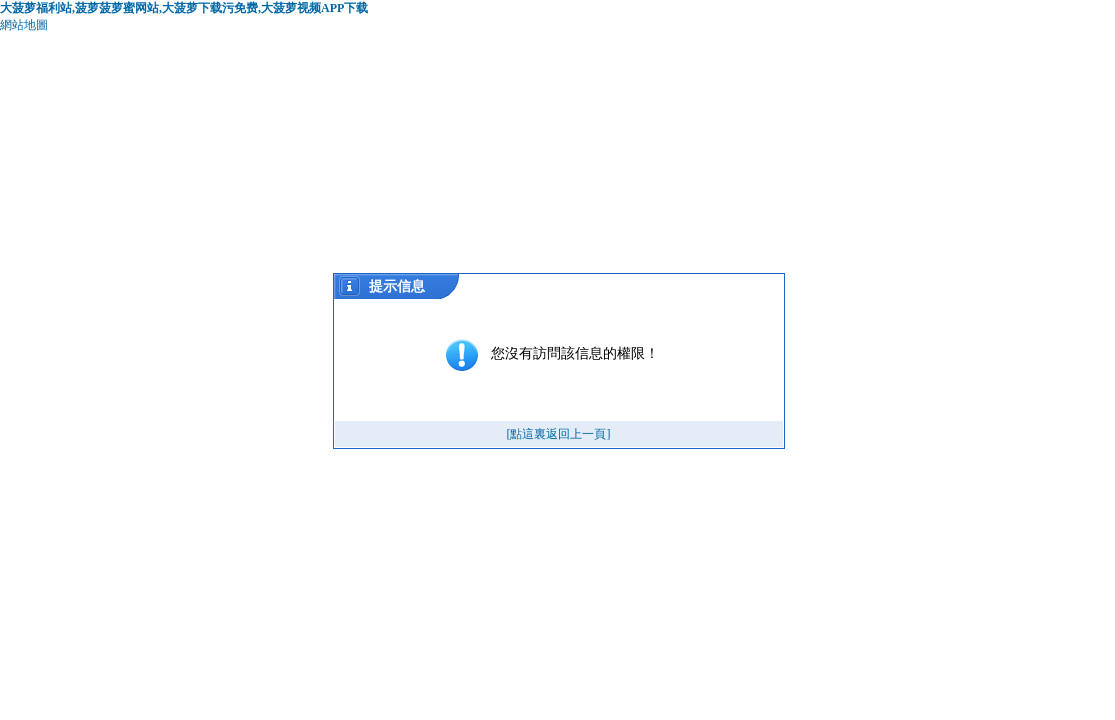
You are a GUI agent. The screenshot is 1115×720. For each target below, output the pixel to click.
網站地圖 (24, 25)
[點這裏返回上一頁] (559, 434)
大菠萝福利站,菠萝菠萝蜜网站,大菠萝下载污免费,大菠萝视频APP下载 (184, 8)
